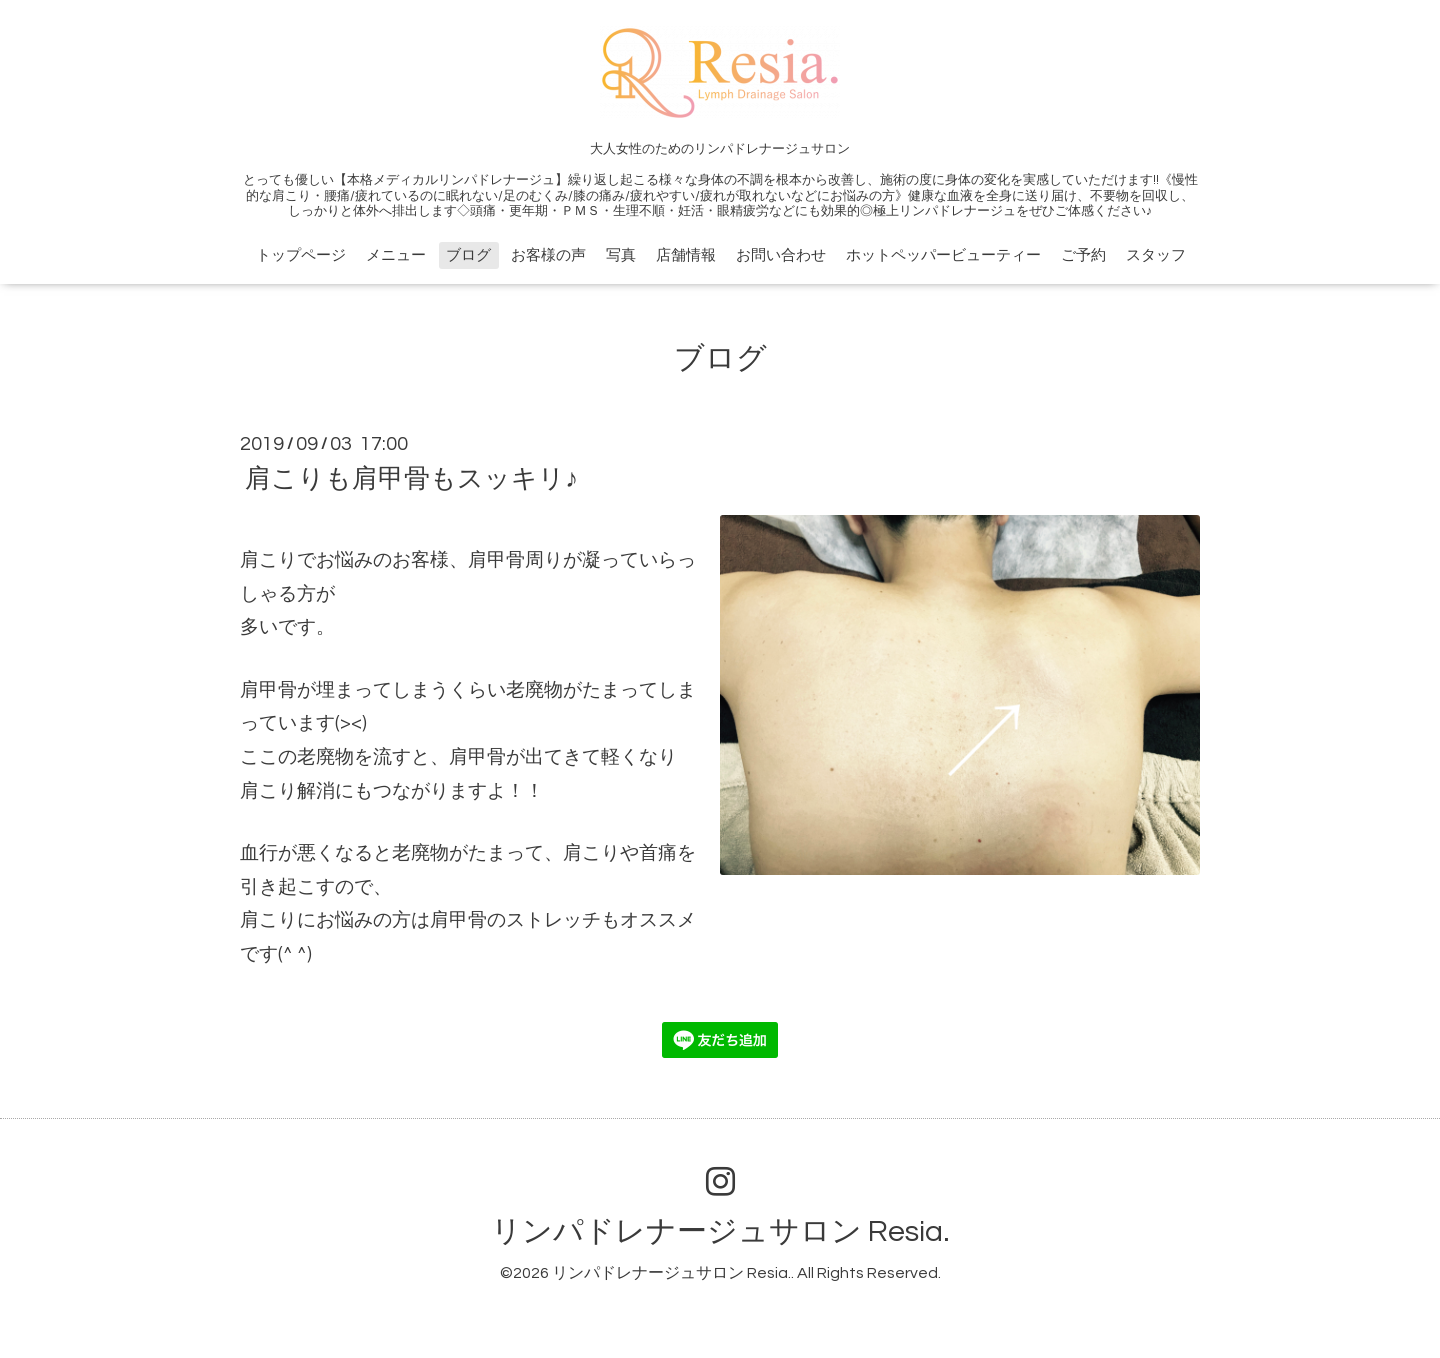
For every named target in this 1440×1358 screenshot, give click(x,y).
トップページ (301, 255)
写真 (621, 255)
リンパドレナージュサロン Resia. (720, 1231)
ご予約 (1083, 255)
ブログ (468, 255)
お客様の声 (548, 255)
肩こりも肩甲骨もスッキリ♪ (411, 479)
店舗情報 (686, 255)
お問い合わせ (781, 255)
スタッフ (1156, 255)
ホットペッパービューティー (943, 255)
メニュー (396, 255)
